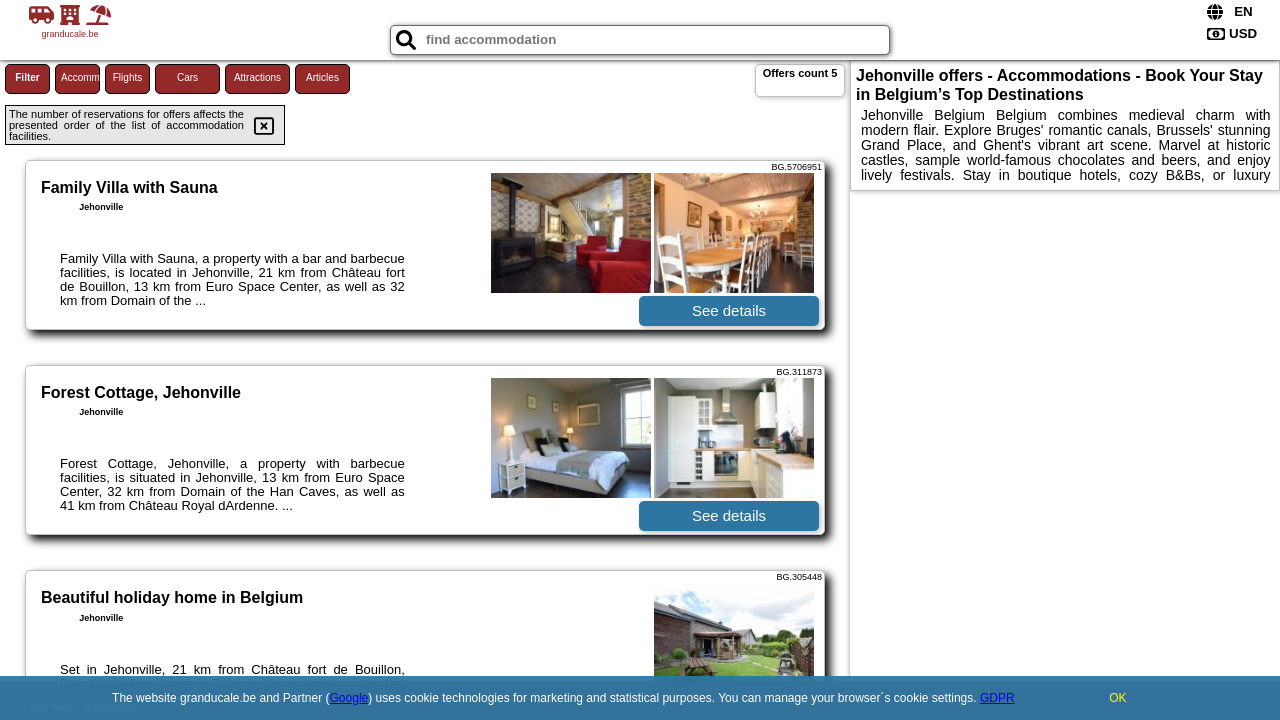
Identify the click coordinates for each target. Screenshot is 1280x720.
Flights (127, 77)
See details (729, 310)
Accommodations (80, 77)
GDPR (997, 698)
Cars (187, 77)
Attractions (257, 77)
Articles (322, 77)
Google (349, 698)
